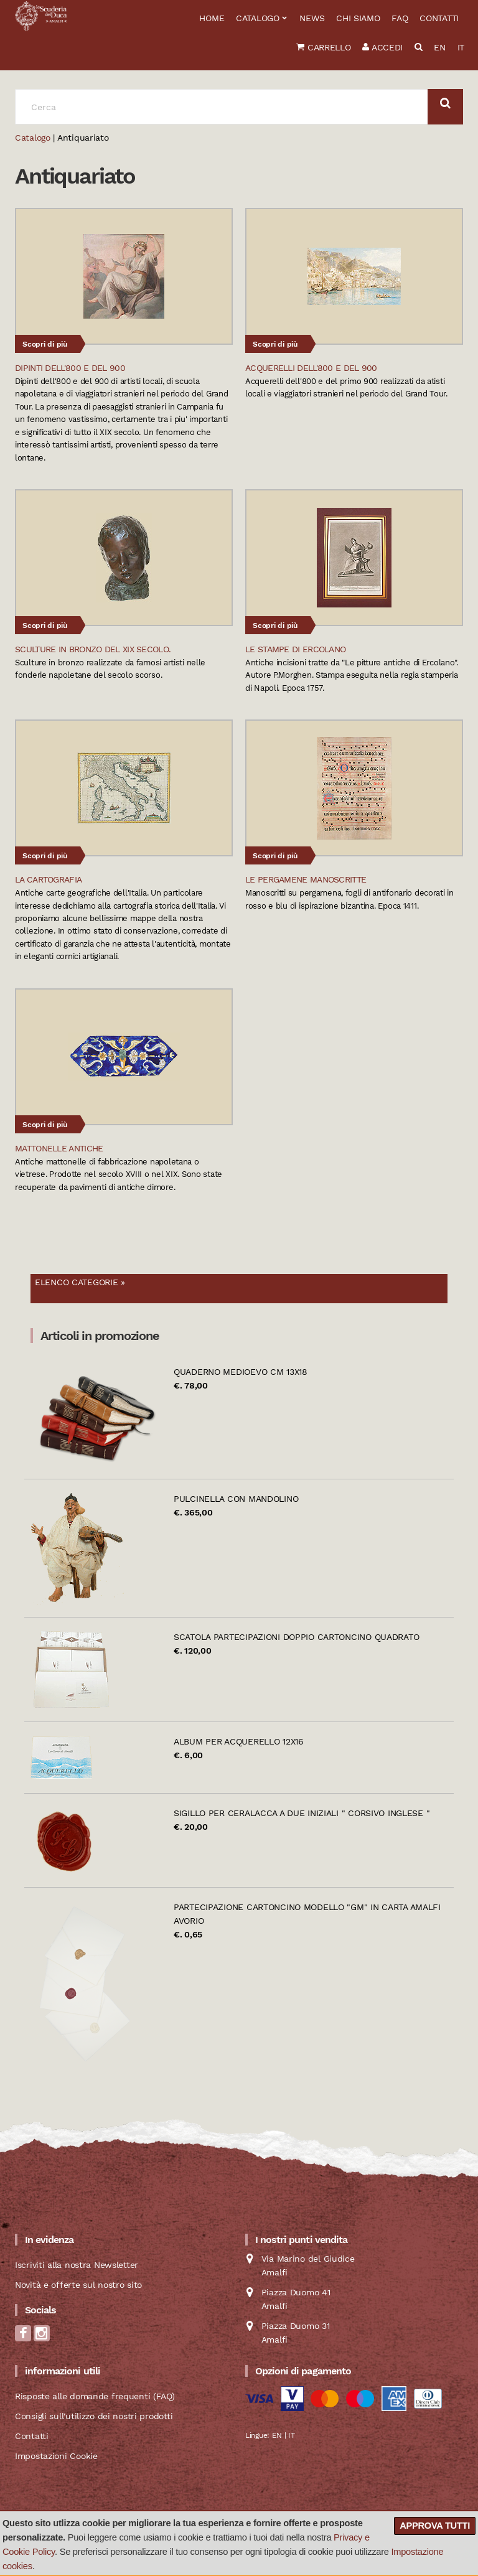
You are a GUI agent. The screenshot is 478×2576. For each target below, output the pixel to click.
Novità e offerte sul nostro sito (78, 2285)
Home (211, 18)
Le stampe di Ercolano (295, 649)
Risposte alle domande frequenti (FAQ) (95, 2396)
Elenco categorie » (80, 1282)
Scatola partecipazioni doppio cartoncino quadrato (296, 1637)
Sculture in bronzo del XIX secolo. (93, 649)
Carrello (323, 47)
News (311, 18)
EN (439, 47)
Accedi (382, 47)
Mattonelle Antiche (59, 1148)
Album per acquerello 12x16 (239, 1741)
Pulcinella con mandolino (236, 1499)
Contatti (439, 18)
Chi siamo (358, 18)
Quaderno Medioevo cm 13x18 (240, 1372)
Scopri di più (44, 344)
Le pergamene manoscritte (305, 879)
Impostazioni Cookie (56, 2456)
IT (460, 47)
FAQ (399, 18)
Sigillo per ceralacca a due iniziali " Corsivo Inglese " (301, 1813)
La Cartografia (48, 879)
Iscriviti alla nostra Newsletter (76, 2265)
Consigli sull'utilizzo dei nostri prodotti (93, 2416)
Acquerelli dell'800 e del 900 (311, 368)
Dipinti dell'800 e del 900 (70, 368)
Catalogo (257, 18)
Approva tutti (435, 2526)
